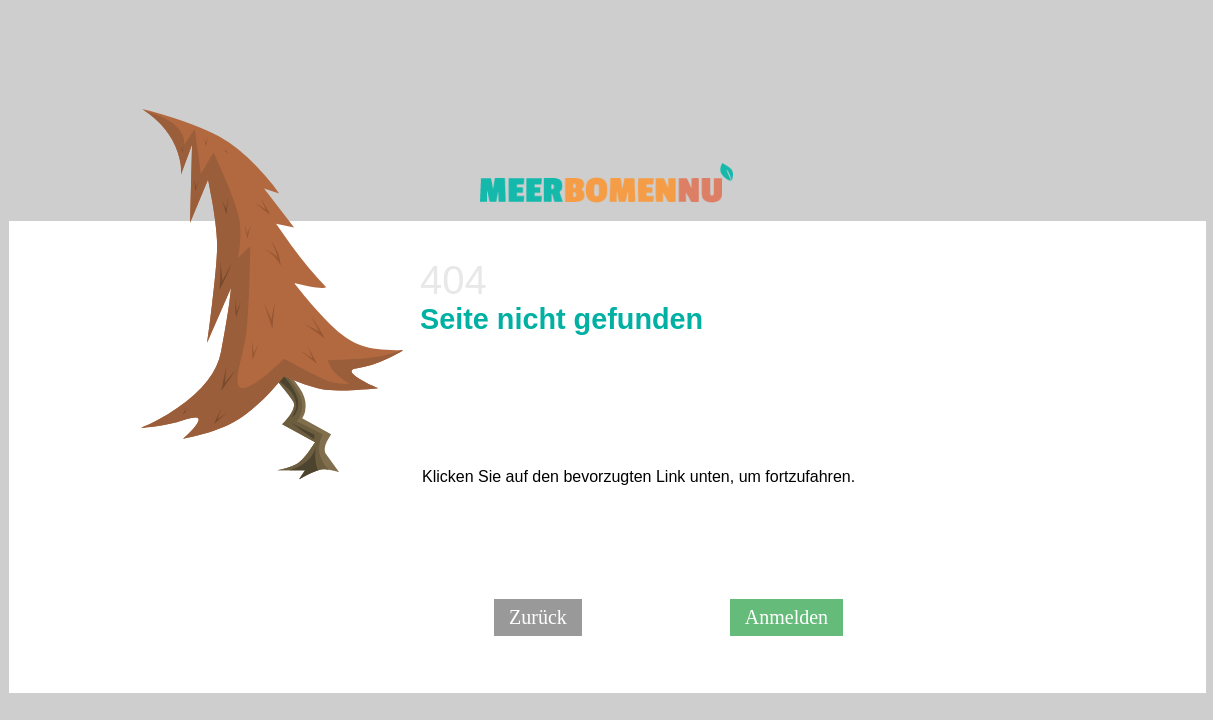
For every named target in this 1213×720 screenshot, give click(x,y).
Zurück (538, 617)
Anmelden (786, 617)
